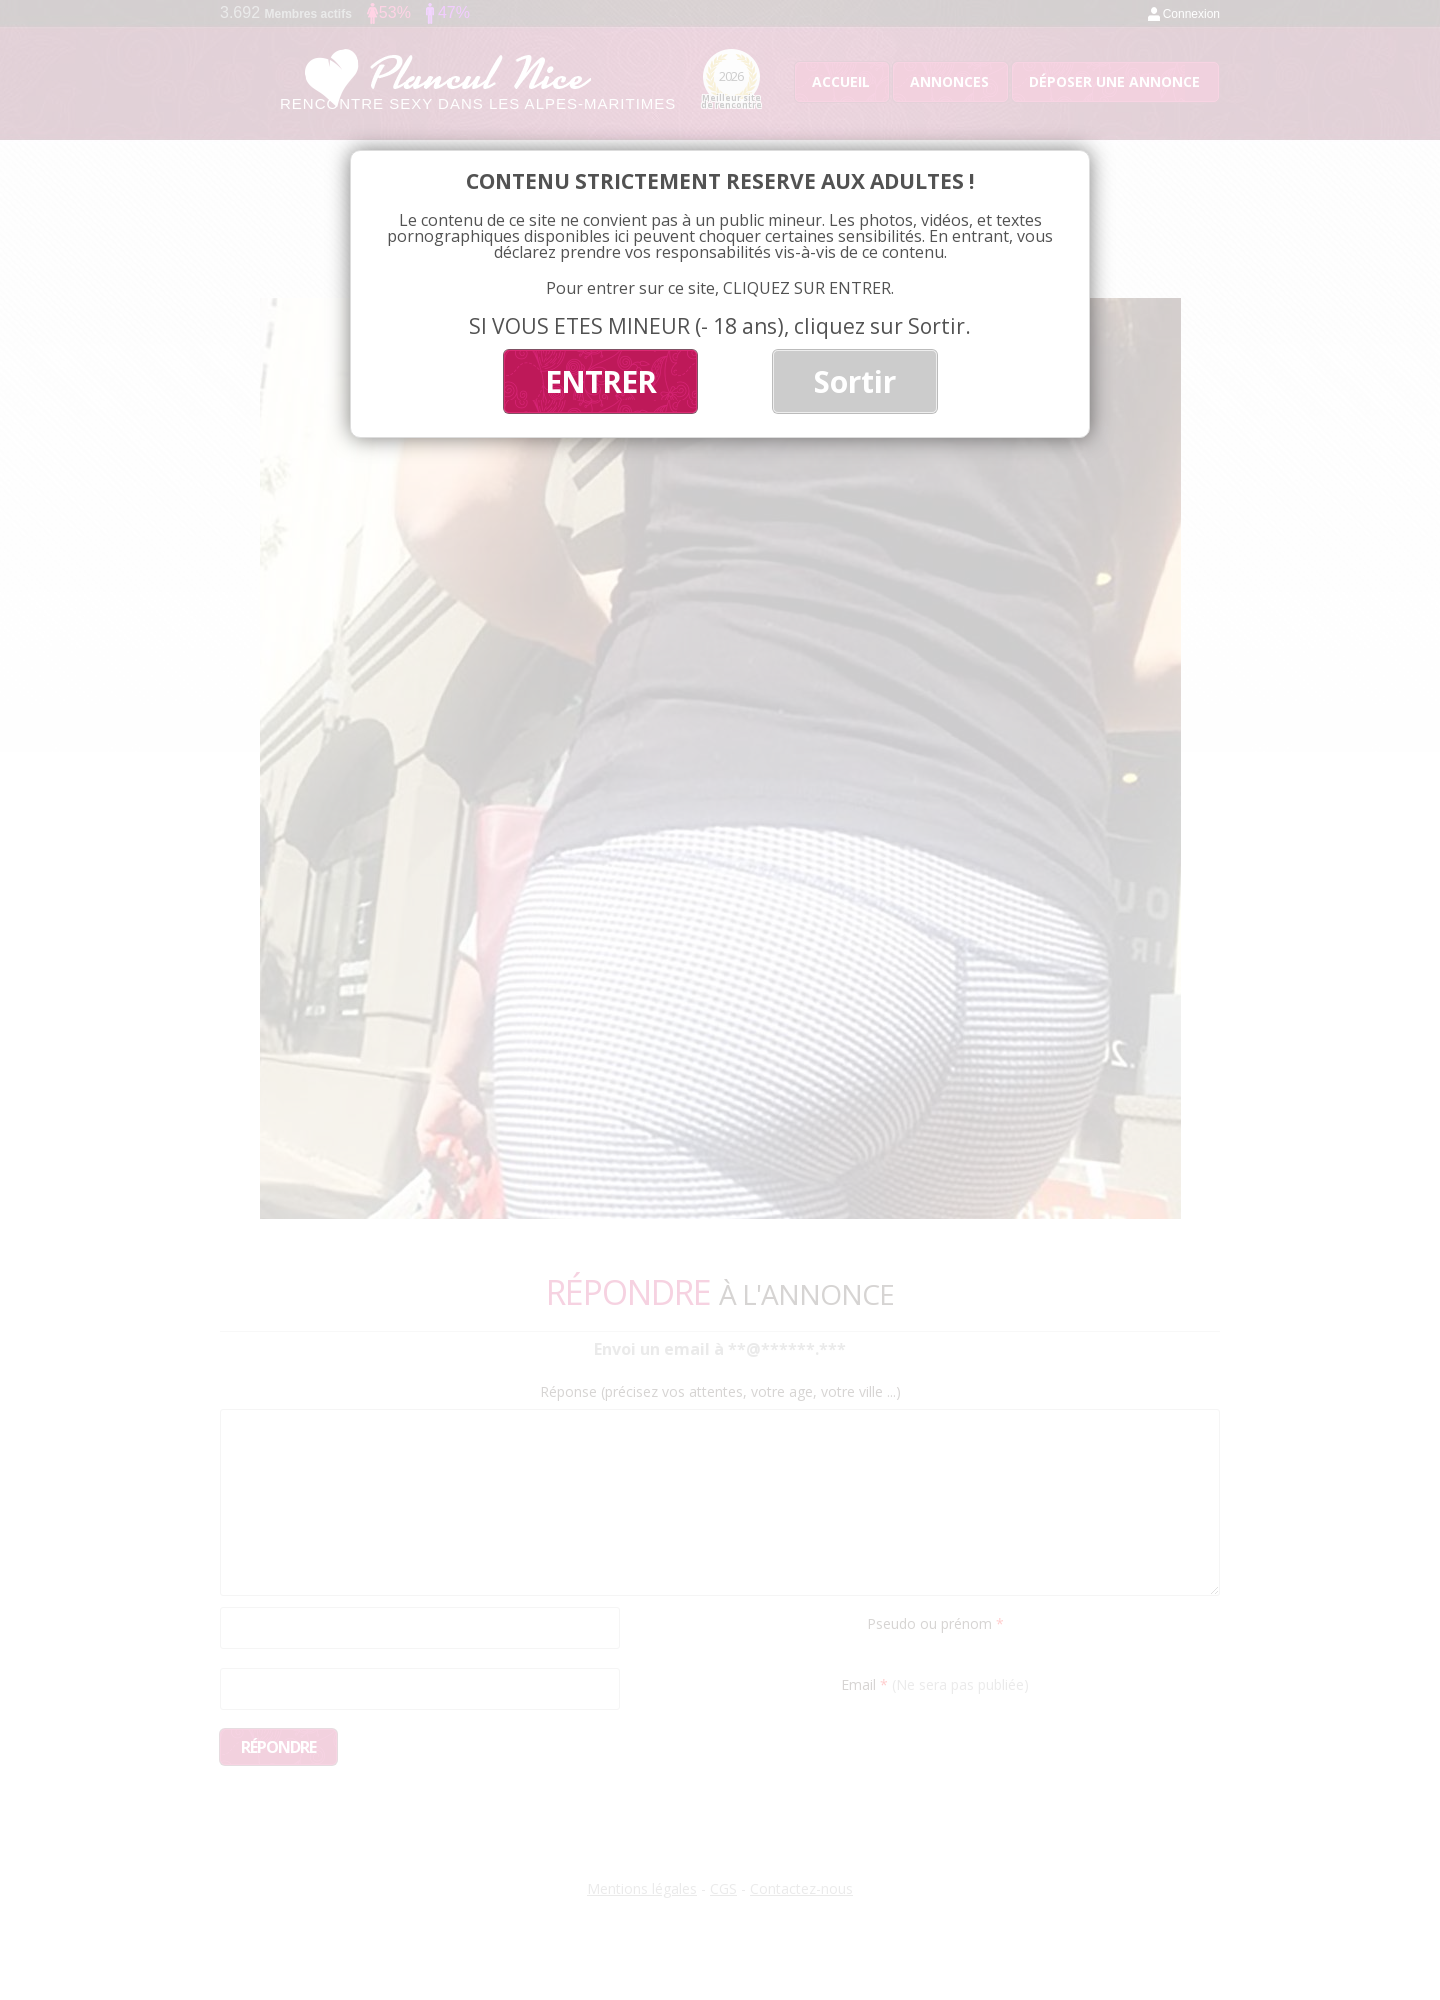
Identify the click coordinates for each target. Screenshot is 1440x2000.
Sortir (855, 381)
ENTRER (600, 381)
